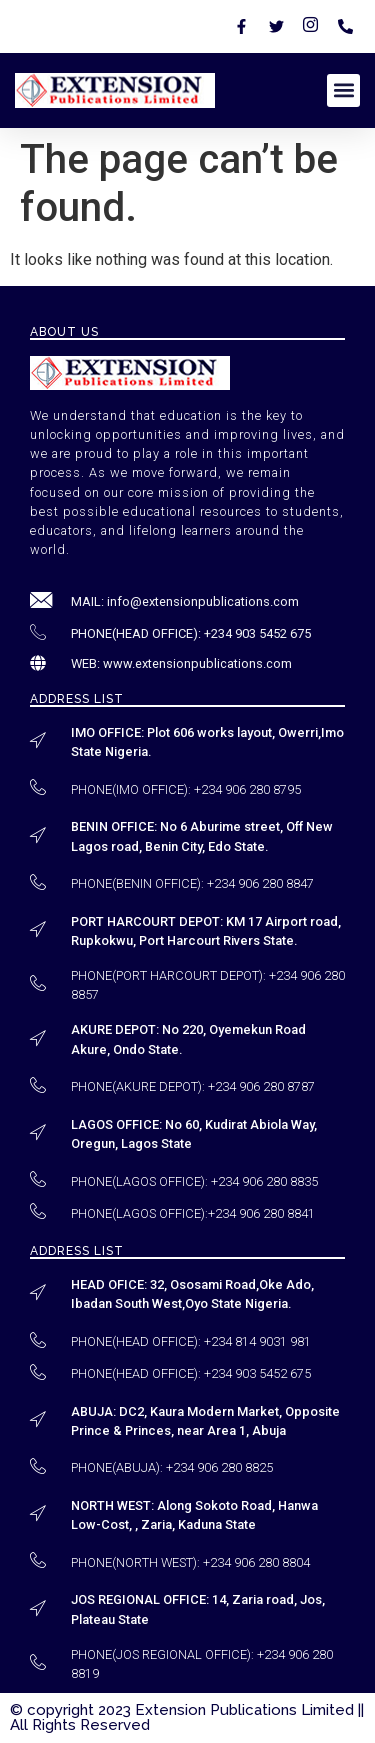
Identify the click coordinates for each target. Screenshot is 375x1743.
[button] (343, 90)
